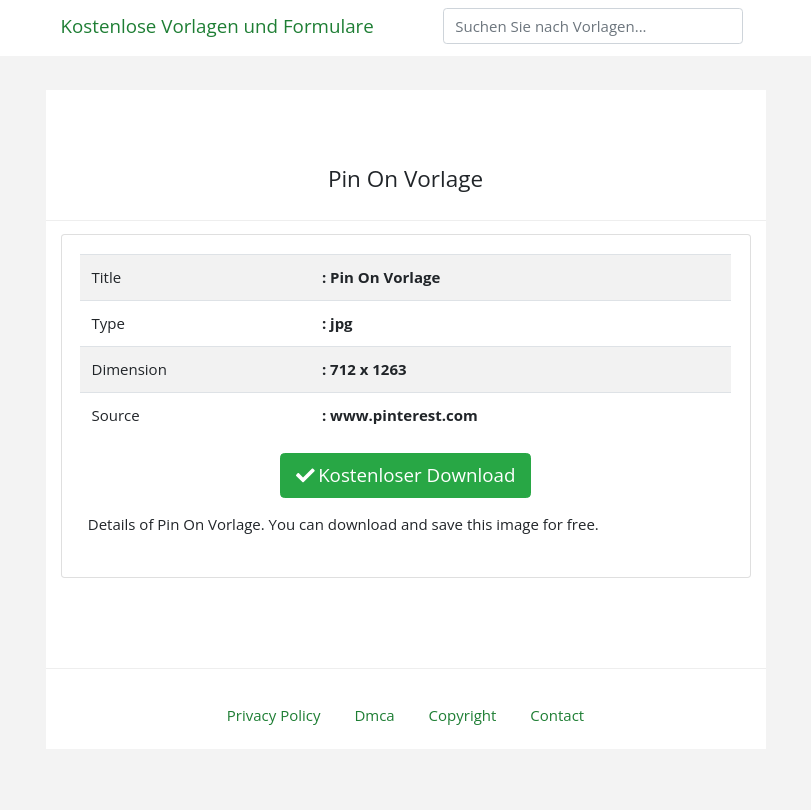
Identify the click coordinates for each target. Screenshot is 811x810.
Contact (557, 715)
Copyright (463, 715)
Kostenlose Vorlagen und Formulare (217, 25)
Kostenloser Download (406, 474)
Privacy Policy (274, 715)
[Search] (593, 26)
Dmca (374, 715)
